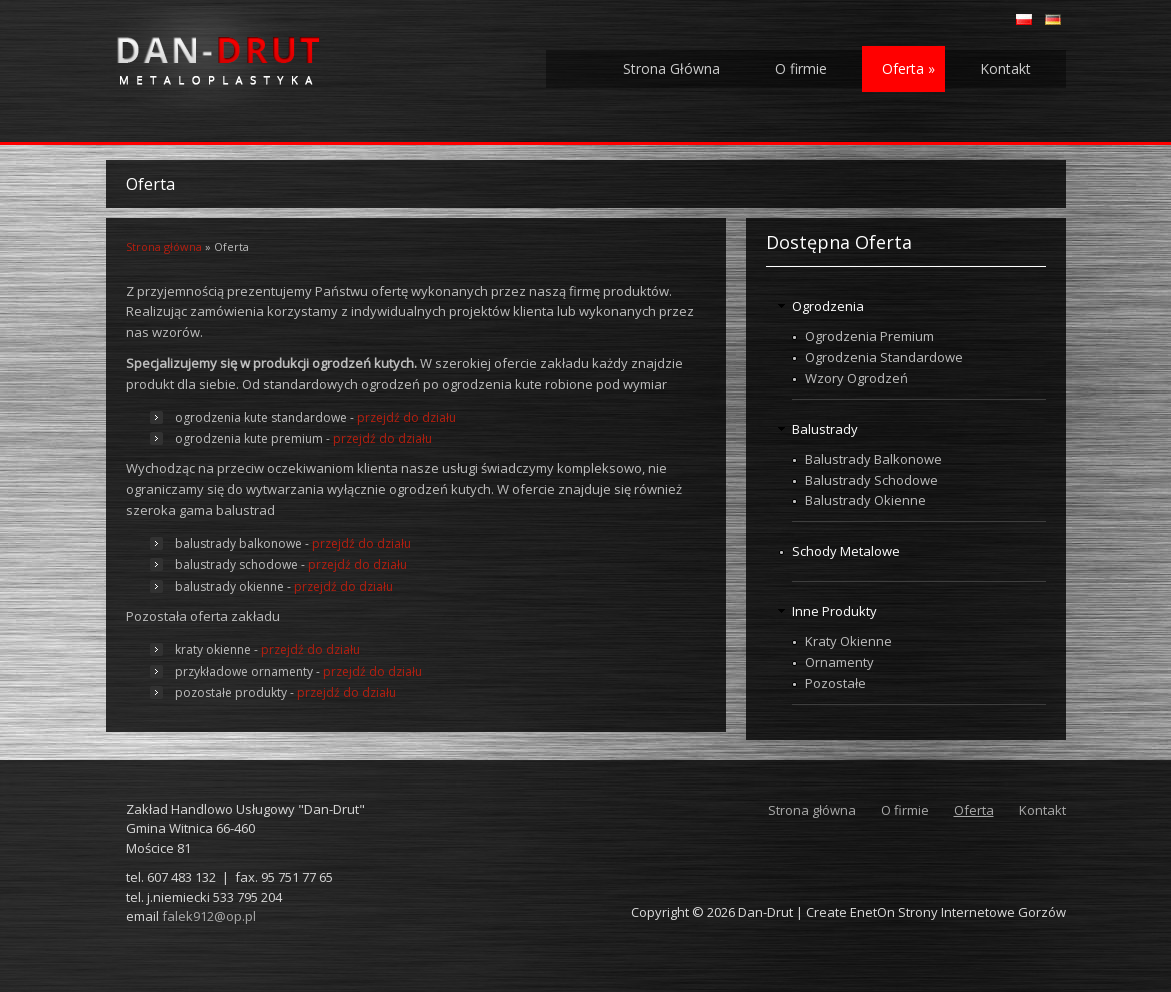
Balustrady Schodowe (871, 480)
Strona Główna (671, 68)
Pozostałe (835, 683)
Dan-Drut (765, 912)
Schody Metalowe (846, 551)
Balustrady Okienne (865, 500)
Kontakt (1005, 68)
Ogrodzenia (828, 306)
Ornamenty (839, 662)
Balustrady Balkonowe (873, 459)
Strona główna (164, 246)
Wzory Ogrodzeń (856, 378)
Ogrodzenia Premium (869, 336)
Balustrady (825, 429)
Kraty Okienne (848, 641)
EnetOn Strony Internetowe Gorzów (958, 912)
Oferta (908, 68)
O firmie (801, 68)
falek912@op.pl (209, 916)
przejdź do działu (406, 417)
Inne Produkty (834, 611)
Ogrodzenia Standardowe (884, 357)
